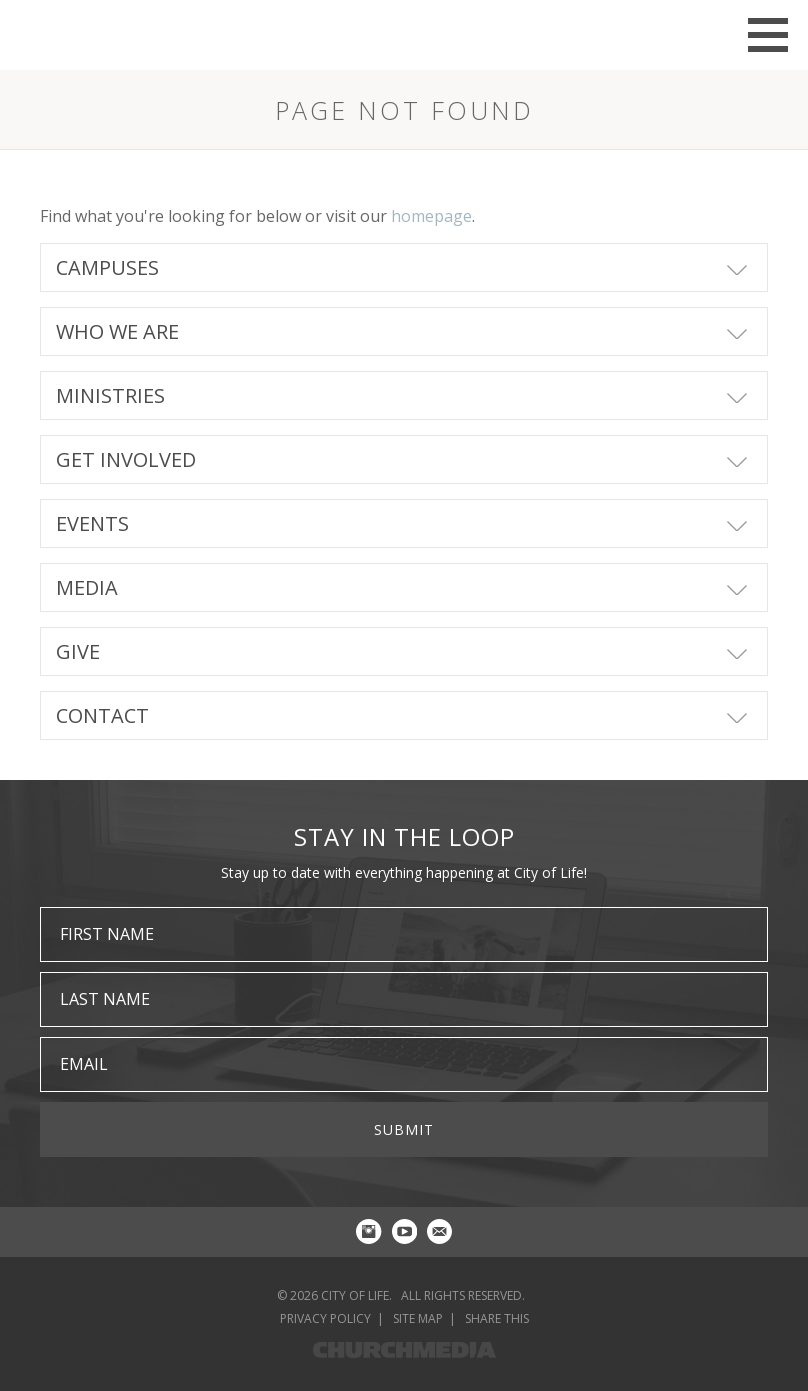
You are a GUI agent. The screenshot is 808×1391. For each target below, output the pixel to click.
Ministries (110, 395)
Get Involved (126, 459)
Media (87, 587)
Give (78, 651)
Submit (404, 1129)
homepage (431, 216)
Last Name (105, 999)
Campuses (107, 267)
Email (84, 1064)
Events (92, 523)
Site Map (418, 1318)
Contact (102, 715)
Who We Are (117, 331)
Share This (497, 1318)
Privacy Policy (325, 1318)
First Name (107, 934)
